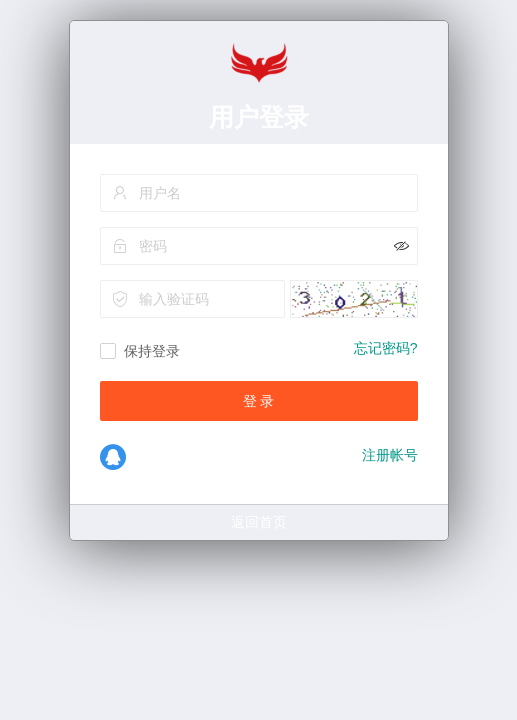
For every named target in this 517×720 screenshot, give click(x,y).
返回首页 (259, 522)
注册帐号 (390, 455)
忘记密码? (386, 348)
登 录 (259, 401)
